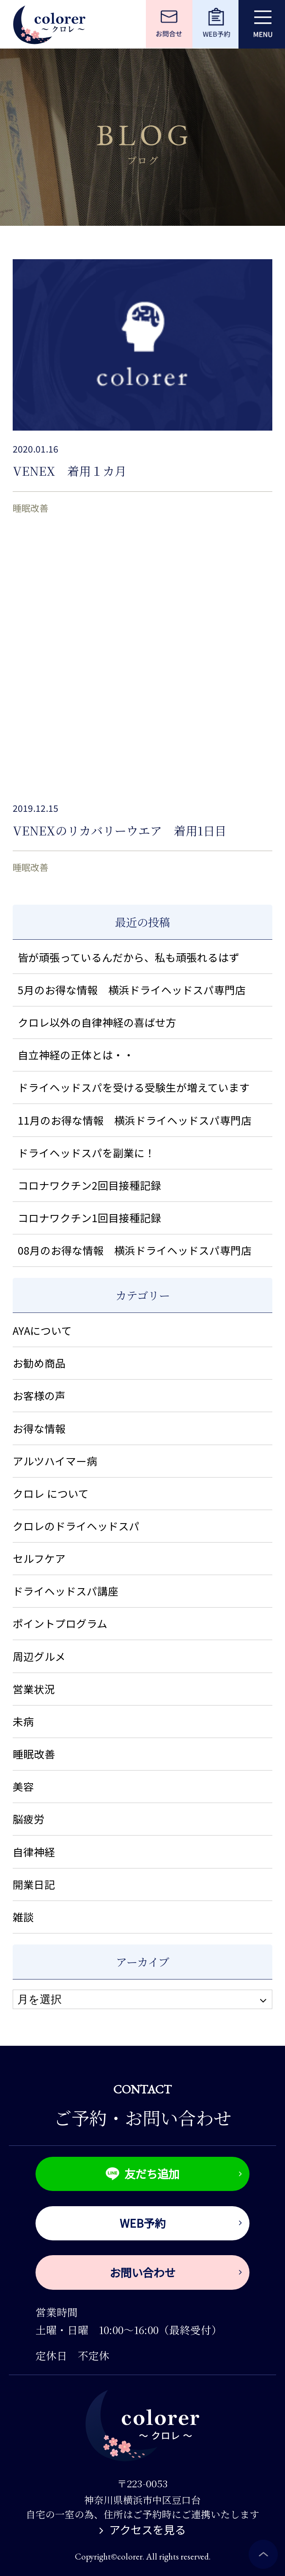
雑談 (23, 1916)
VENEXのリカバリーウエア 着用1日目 (120, 830)
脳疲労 (28, 1818)
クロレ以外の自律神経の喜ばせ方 (97, 1022)
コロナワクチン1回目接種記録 (89, 1217)
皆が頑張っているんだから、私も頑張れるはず (128, 957)
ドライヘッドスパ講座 (65, 1590)
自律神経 (34, 1851)
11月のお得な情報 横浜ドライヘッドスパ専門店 (135, 1120)
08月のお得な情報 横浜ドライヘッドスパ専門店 (135, 1250)
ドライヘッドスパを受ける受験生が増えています (134, 1087)
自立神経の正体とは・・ (76, 1054)
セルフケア (39, 1558)
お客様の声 (39, 1395)
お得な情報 (39, 1428)
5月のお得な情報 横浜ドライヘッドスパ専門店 (132, 989)
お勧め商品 (39, 1362)
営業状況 (34, 1688)
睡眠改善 (30, 508)
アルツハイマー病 (55, 1460)
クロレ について (51, 1493)
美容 (23, 1786)
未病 (23, 1721)
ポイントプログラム (60, 1623)
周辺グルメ (39, 1656)
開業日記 (34, 1884)
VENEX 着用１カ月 (69, 470)
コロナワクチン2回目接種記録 (89, 1185)
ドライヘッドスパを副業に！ (86, 1152)
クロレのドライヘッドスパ (76, 1525)
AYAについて (42, 1330)
